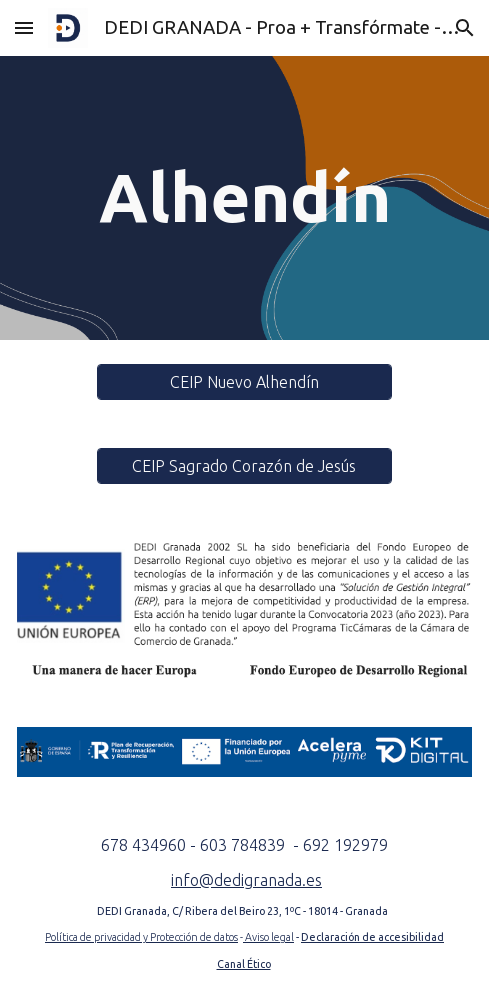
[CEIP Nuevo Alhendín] (244, 382)
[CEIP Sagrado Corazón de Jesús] (244, 466)
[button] (24, 27)
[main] (244, 198)
